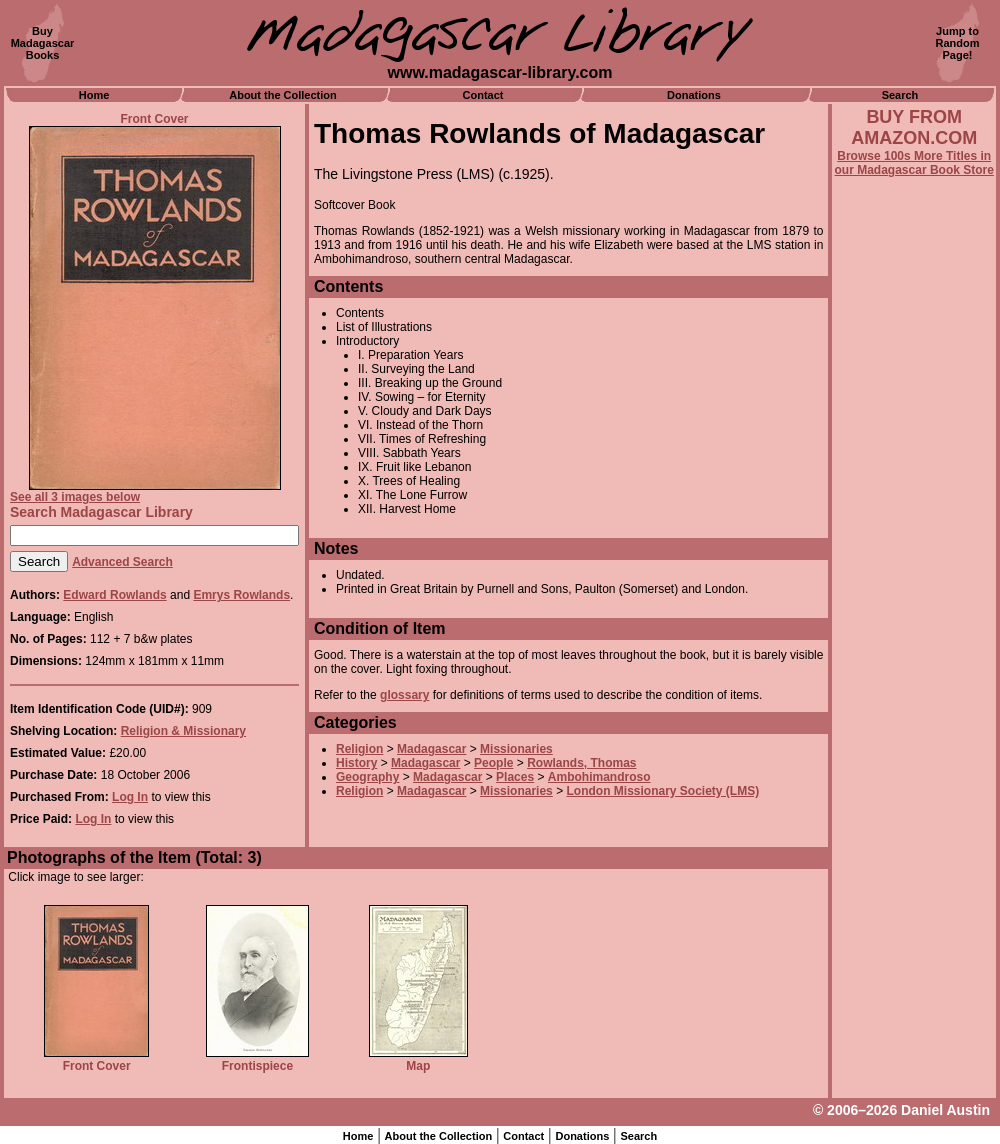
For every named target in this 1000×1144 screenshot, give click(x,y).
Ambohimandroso (599, 777)
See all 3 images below (75, 497)
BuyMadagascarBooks (43, 43)
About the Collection (283, 95)
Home (94, 95)
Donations (694, 95)
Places (515, 777)
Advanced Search (122, 562)
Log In (130, 797)
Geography (367, 777)
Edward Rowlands (114, 595)
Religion (359, 749)
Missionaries (516, 749)
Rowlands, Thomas (581, 763)
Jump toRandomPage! (958, 43)
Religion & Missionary (183, 731)
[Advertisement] (914, 717)
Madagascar (431, 749)
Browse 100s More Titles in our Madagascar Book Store (914, 163)
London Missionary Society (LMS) (662, 791)
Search (900, 95)
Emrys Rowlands (241, 595)
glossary (404, 695)
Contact (483, 95)
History (356, 763)
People (493, 763)
